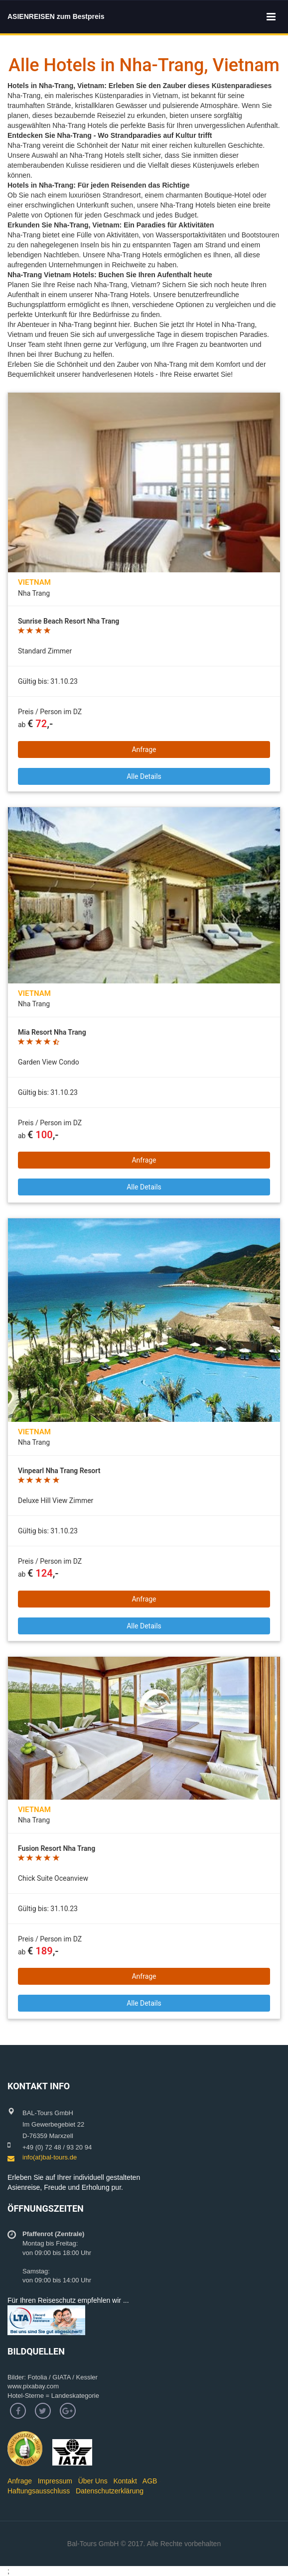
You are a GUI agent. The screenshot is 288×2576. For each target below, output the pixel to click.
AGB (150, 2481)
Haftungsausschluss (38, 2491)
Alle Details (144, 776)
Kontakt (125, 2481)
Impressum (55, 2481)
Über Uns (93, 2481)
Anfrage (144, 749)
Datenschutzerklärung (110, 2491)
